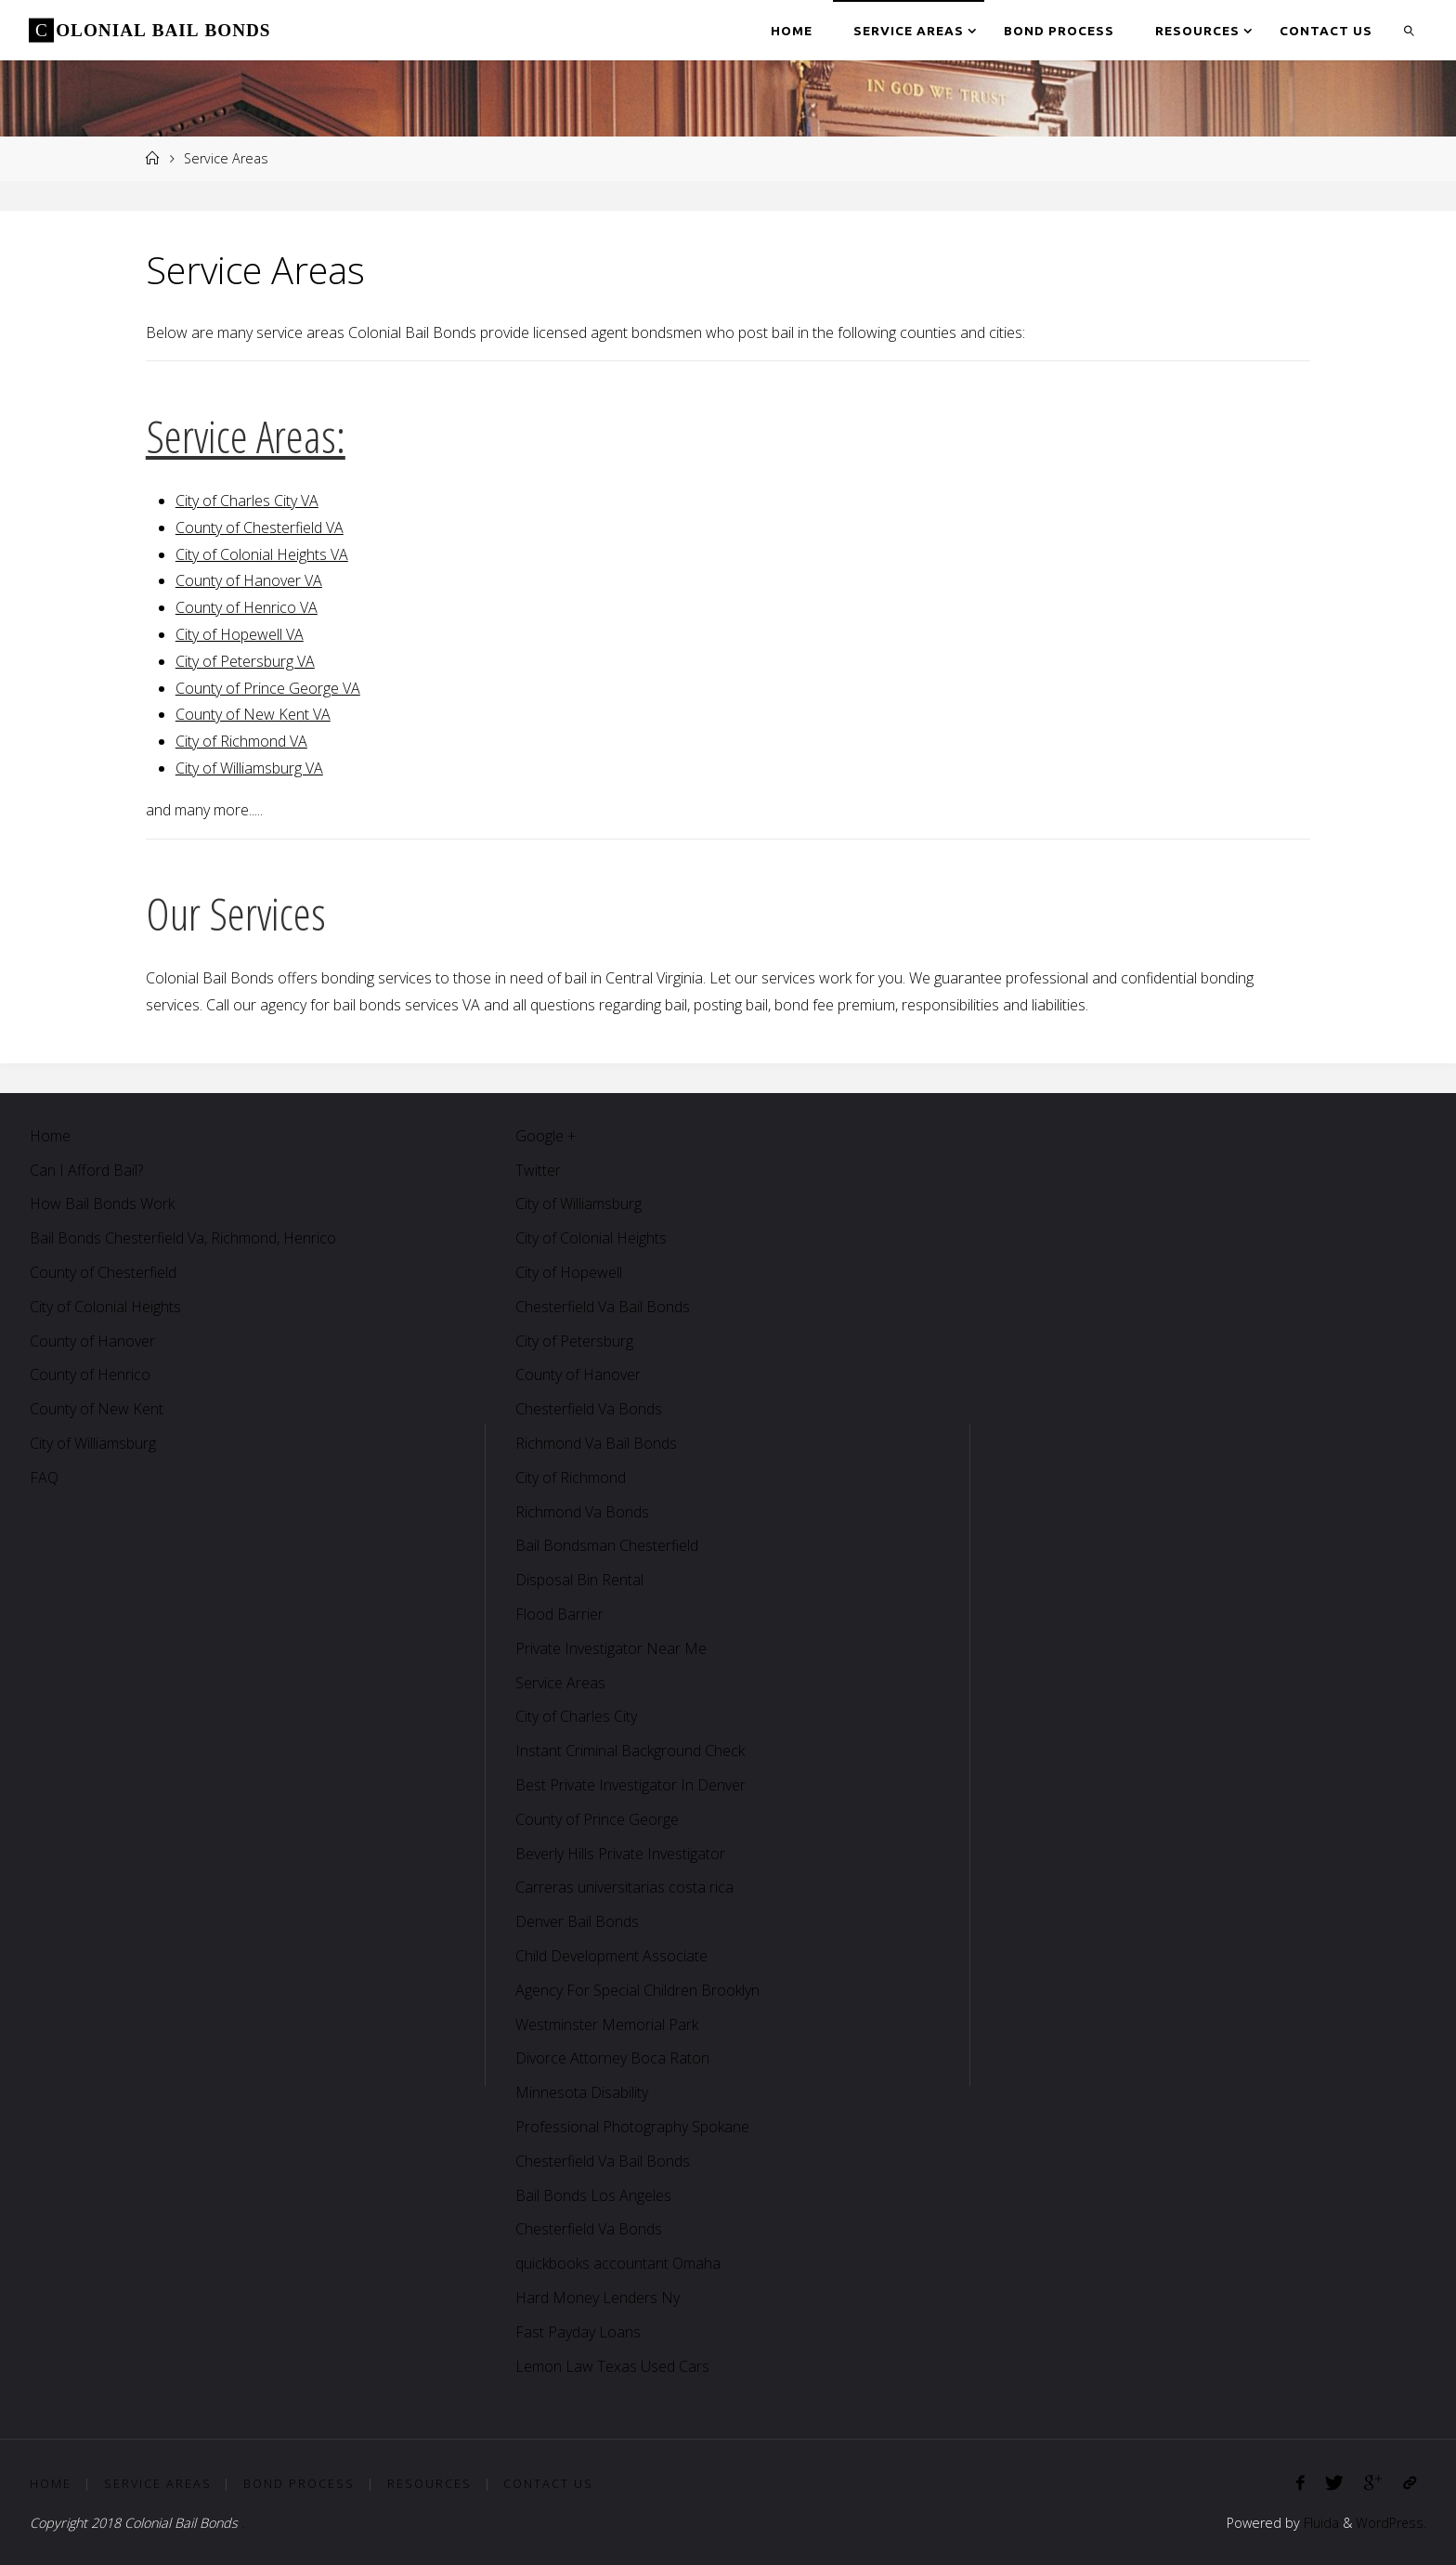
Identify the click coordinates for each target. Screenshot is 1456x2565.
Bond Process (299, 2483)
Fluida (1318, 2523)
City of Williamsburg (93, 1443)
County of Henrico (90, 1374)
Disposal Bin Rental (579, 1579)
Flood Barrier (559, 1614)
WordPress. (1390, 2523)
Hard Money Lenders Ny (597, 2297)
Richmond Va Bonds (582, 1512)
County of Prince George (597, 1819)
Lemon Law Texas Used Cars (612, 2366)
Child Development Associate (611, 1956)
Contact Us (548, 2483)
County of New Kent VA (253, 714)
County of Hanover (92, 1341)
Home (50, 1136)
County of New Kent (96, 1409)
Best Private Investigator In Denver (630, 1785)
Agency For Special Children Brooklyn (637, 1990)
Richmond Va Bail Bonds (596, 1443)
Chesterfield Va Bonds (588, 1409)
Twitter (538, 1170)
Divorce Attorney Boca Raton (612, 2058)
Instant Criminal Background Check (630, 1750)
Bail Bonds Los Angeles (593, 2195)
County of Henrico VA (247, 607)
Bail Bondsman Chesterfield (606, 1545)
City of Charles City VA (247, 500)
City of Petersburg (574, 1341)
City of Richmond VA (241, 741)
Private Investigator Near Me (611, 1648)
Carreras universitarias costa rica (624, 1887)
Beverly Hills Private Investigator (620, 1853)
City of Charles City (576, 1716)
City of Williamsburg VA (249, 768)
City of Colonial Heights (105, 1306)
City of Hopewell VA (240, 634)
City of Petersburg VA (245, 661)
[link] (1409, 30)
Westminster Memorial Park (606, 2024)
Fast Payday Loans (578, 2332)
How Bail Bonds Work (102, 1203)
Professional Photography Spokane (632, 2126)
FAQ (44, 1477)
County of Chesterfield (103, 1272)
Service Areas (560, 1683)
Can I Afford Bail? (86, 1170)
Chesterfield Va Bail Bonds (602, 1306)
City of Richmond (570, 1477)
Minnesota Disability (581, 2092)
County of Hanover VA (249, 580)
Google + (545, 1136)
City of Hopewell (568, 1272)
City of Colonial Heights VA (262, 554)
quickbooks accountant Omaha (618, 2263)
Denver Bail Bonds (577, 1921)
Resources (429, 2483)
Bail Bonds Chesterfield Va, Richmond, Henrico (183, 1238)
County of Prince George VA (268, 688)
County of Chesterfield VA (260, 527)
